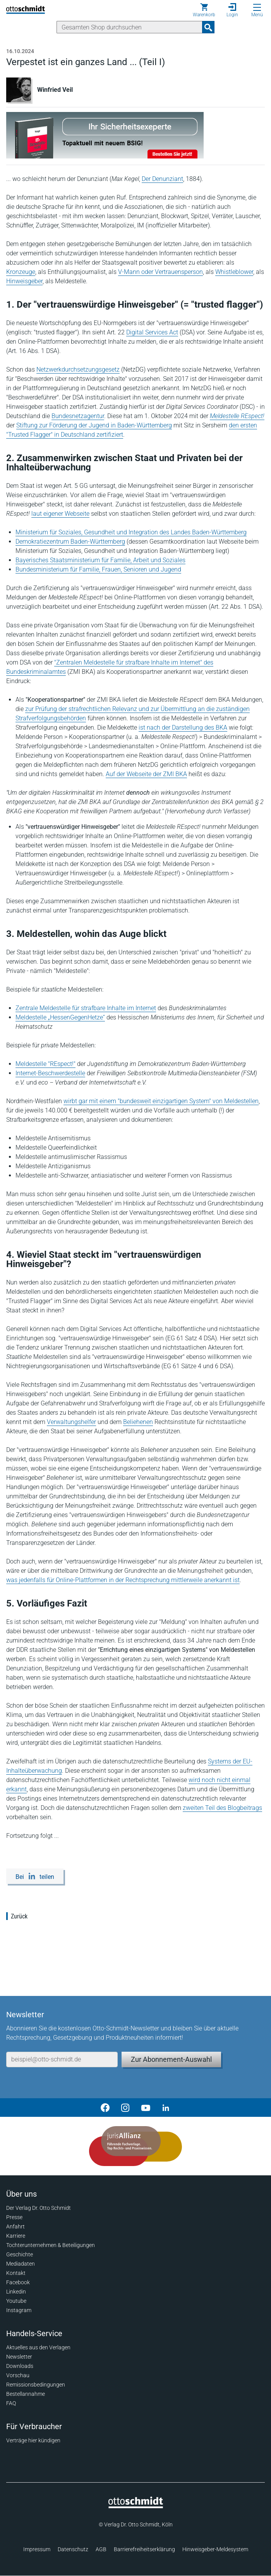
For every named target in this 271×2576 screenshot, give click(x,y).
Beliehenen (138, 1422)
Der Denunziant (162, 179)
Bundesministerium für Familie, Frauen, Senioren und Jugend (98, 569)
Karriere (15, 2236)
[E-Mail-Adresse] (62, 2059)
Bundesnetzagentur (77, 416)
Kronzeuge (20, 272)
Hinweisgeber (24, 281)
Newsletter (19, 2357)
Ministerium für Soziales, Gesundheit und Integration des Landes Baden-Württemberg (131, 532)
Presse (14, 2217)
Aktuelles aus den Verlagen (38, 2347)
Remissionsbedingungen (35, 2384)
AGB (101, 2549)
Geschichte (19, 2254)
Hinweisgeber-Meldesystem (215, 2549)
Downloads (19, 2366)
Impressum (36, 2549)
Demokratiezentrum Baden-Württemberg (70, 541)
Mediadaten (20, 2264)
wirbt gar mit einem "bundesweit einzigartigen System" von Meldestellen (161, 1101)
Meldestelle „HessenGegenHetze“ (60, 1017)
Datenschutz (73, 2549)
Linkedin (16, 2291)
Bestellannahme (25, 2394)
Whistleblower (234, 272)
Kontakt (16, 2273)
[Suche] (129, 27)
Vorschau (17, 2375)
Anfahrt (15, 2226)
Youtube (16, 2301)
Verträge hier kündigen (33, 2440)
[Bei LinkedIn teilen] (34, 1876)
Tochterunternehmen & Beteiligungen (50, 2245)
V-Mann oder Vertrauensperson (160, 272)
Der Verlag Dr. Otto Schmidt (38, 2208)
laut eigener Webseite (60, 513)
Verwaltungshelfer (71, 1422)
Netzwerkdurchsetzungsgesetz (78, 369)
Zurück (19, 1916)
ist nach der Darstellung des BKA (183, 727)
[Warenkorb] (204, 10)
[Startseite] (135, 2506)
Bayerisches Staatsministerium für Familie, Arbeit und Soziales (100, 560)
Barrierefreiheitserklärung (144, 2549)
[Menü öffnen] (257, 7)
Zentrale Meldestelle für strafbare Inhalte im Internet (85, 1008)
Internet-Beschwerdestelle (50, 1073)
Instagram (18, 2310)
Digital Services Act (152, 332)
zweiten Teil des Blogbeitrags (222, 1807)
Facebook (18, 2282)
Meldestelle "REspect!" (45, 1064)
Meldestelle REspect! (237, 416)
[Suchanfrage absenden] (208, 27)
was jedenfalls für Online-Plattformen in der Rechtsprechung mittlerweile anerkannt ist (123, 1580)
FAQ (11, 2403)
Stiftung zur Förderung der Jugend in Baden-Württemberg (94, 425)
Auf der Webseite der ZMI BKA (146, 774)
